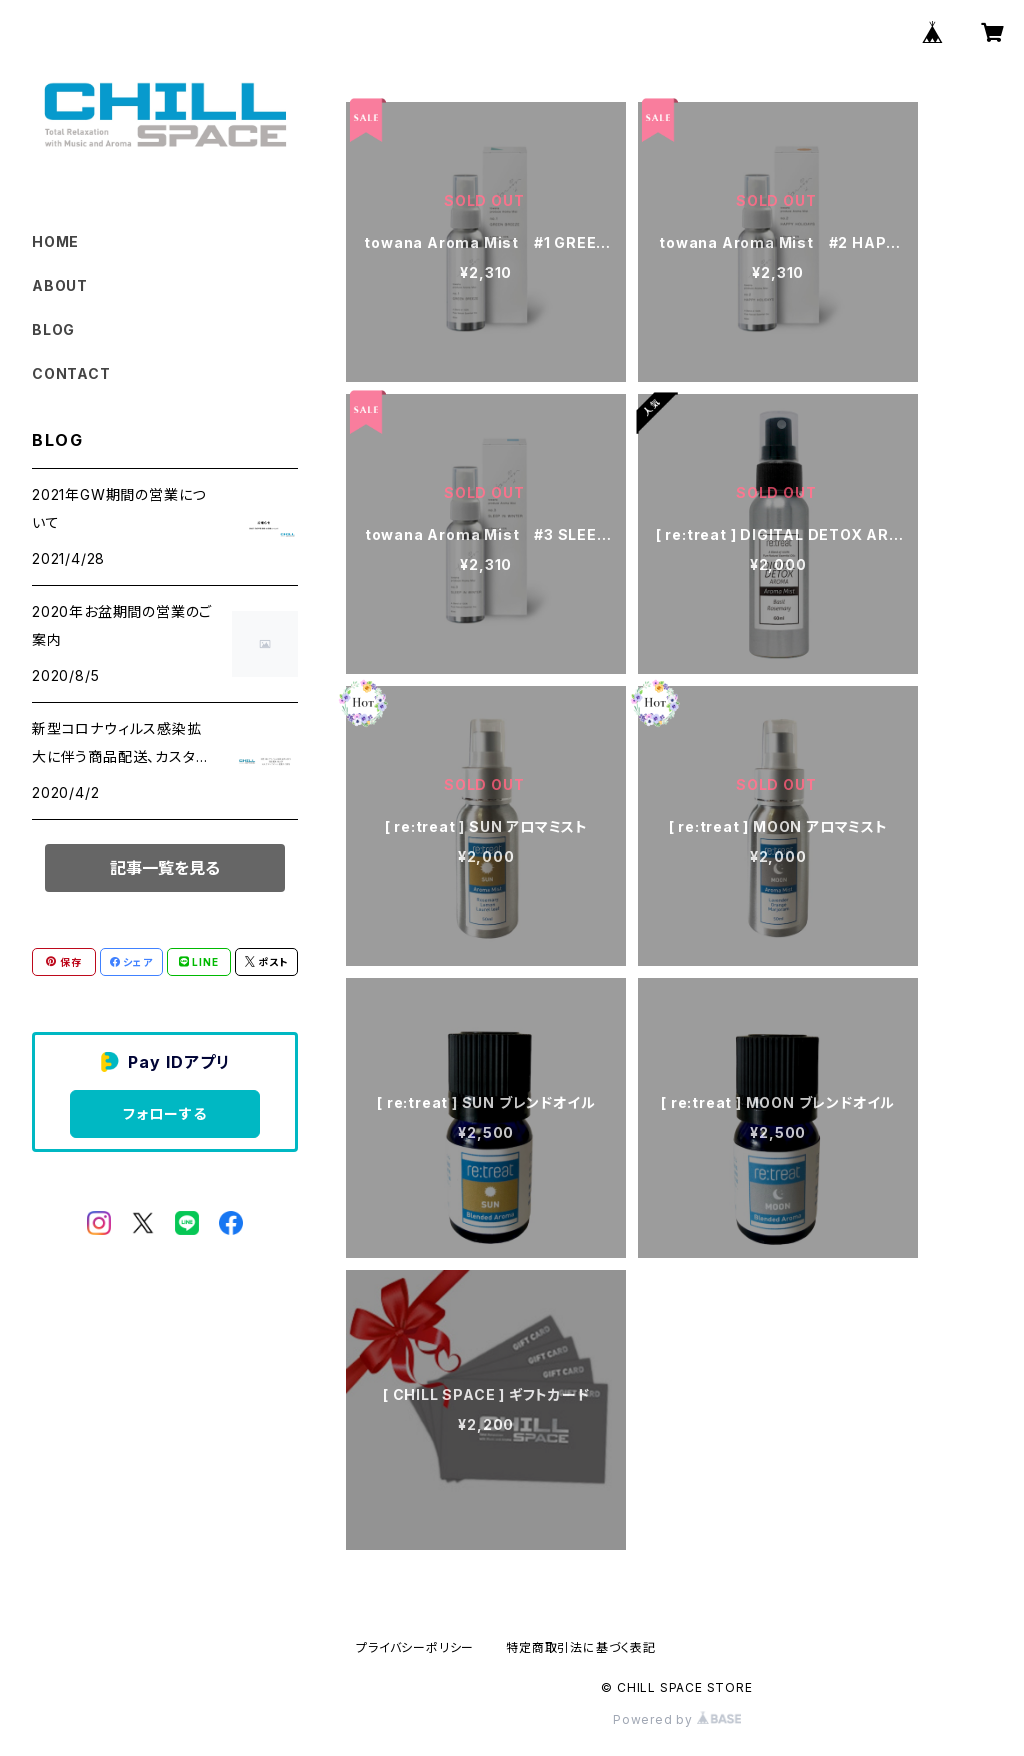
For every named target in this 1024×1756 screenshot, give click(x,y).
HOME (55, 241)
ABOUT (60, 285)
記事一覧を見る (165, 868)
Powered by (677, 1719)
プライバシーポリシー (415, 1647)
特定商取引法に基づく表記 (581, 1647)
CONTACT (71, 373)
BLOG (53, 329)
